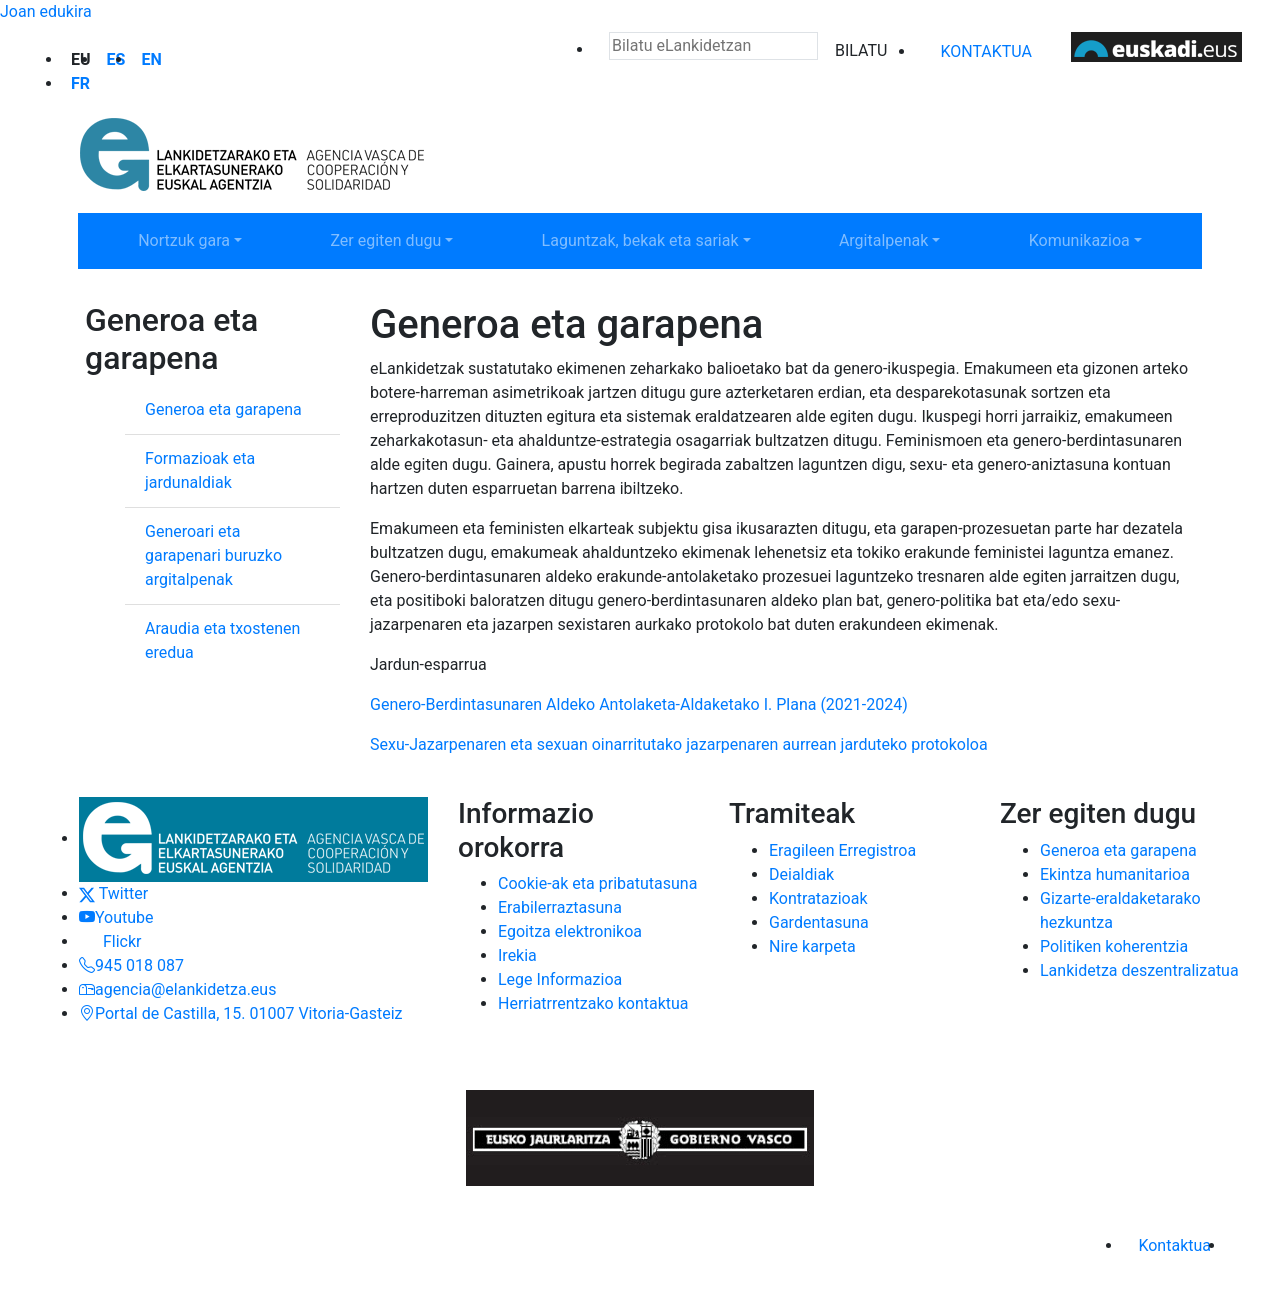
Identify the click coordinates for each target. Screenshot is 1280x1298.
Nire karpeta (812, 946)
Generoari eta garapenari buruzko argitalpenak (213, 555)
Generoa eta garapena (223, 409)
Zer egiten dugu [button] (411, 239)
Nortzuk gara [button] (211, 239)
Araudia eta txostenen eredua (222, 640)
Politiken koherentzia (1114, 946)
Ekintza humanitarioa (1115, 874)
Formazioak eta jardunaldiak (200, 470)
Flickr (110, 941)
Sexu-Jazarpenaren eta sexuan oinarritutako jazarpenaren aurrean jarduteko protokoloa (681, 744)
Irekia (517, 955)
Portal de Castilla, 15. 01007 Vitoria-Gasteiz (241, 1013)
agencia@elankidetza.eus (177, 989)
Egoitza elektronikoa (570, 931)
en (151, 59)
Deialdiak (801, 874)
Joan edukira (46, 11)
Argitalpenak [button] (911, 239)
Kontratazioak (818, 898)
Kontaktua (986, 51)
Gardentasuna (819, 922)
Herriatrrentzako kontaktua (593, 1003)
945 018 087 (131, 965)
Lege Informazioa (560, 979)
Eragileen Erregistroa (842, 850)
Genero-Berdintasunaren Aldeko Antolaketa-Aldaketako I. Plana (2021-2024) (639, 704)
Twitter (113, 893)
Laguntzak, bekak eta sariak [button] (640, 239)
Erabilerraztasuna (560, 907)
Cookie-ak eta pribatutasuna (597, 883)
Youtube (116, 917)
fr (80, 83)
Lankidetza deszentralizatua (1139, 970)
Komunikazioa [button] (1107, 239)
